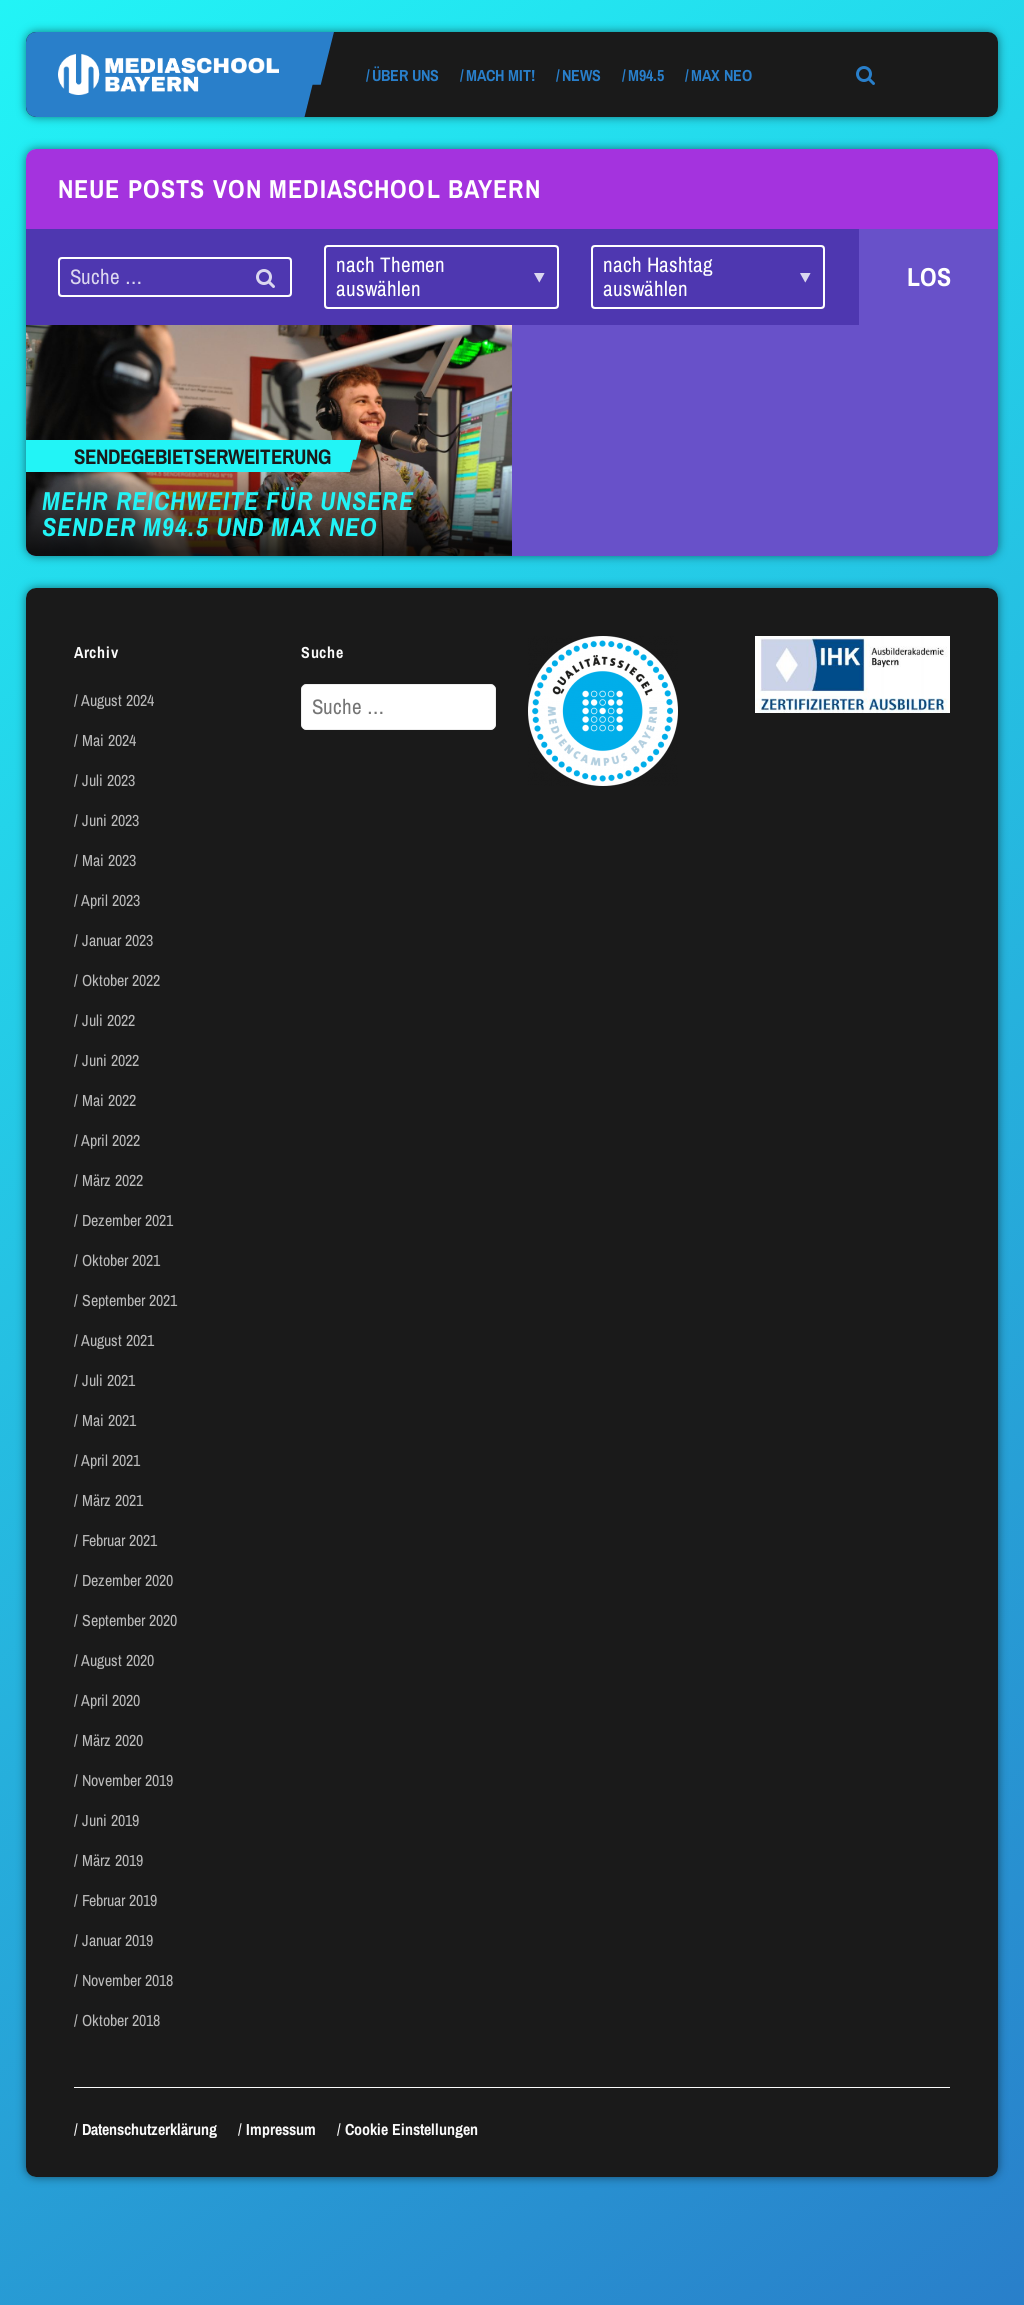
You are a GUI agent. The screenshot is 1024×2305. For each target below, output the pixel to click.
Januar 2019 (117, 1940)
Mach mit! (500, 75)
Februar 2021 (119, 1540)
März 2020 (112, 1740)
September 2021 (129, 1300)
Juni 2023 (110, 820)
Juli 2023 (108, 780)
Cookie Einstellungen (411, 2129)
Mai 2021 (109, 1420)
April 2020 (110, 1700)
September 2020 (129, 1620)
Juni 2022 (110, 1060)
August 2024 (117, 700)
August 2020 (117, 1660)
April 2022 (110, 1140)
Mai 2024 (109, 740)
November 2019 (127, 1780)
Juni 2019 (110, 1820)
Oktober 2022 (121, 980)
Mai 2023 (109, 860)
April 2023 (110, 900)
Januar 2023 (117, 940)
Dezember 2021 (127, 1220)
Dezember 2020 (127, 1580)
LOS (929, 276)
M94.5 (646, 75)
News (581, 75)
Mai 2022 (109, 1100)
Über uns (405, 75)
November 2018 (127, 1980)
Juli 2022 (108, 1020)
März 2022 (112, 1180)
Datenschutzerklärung (149, 2129)
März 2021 (112, 1500)
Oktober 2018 (121, 2020)
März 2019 (112, 1860)
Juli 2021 (108, 1380)
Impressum (281, 2129)
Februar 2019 (119, 1900)
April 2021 (110, 1460)
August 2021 (117, 1340)
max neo (721, 75)
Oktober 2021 (121, 1260)
